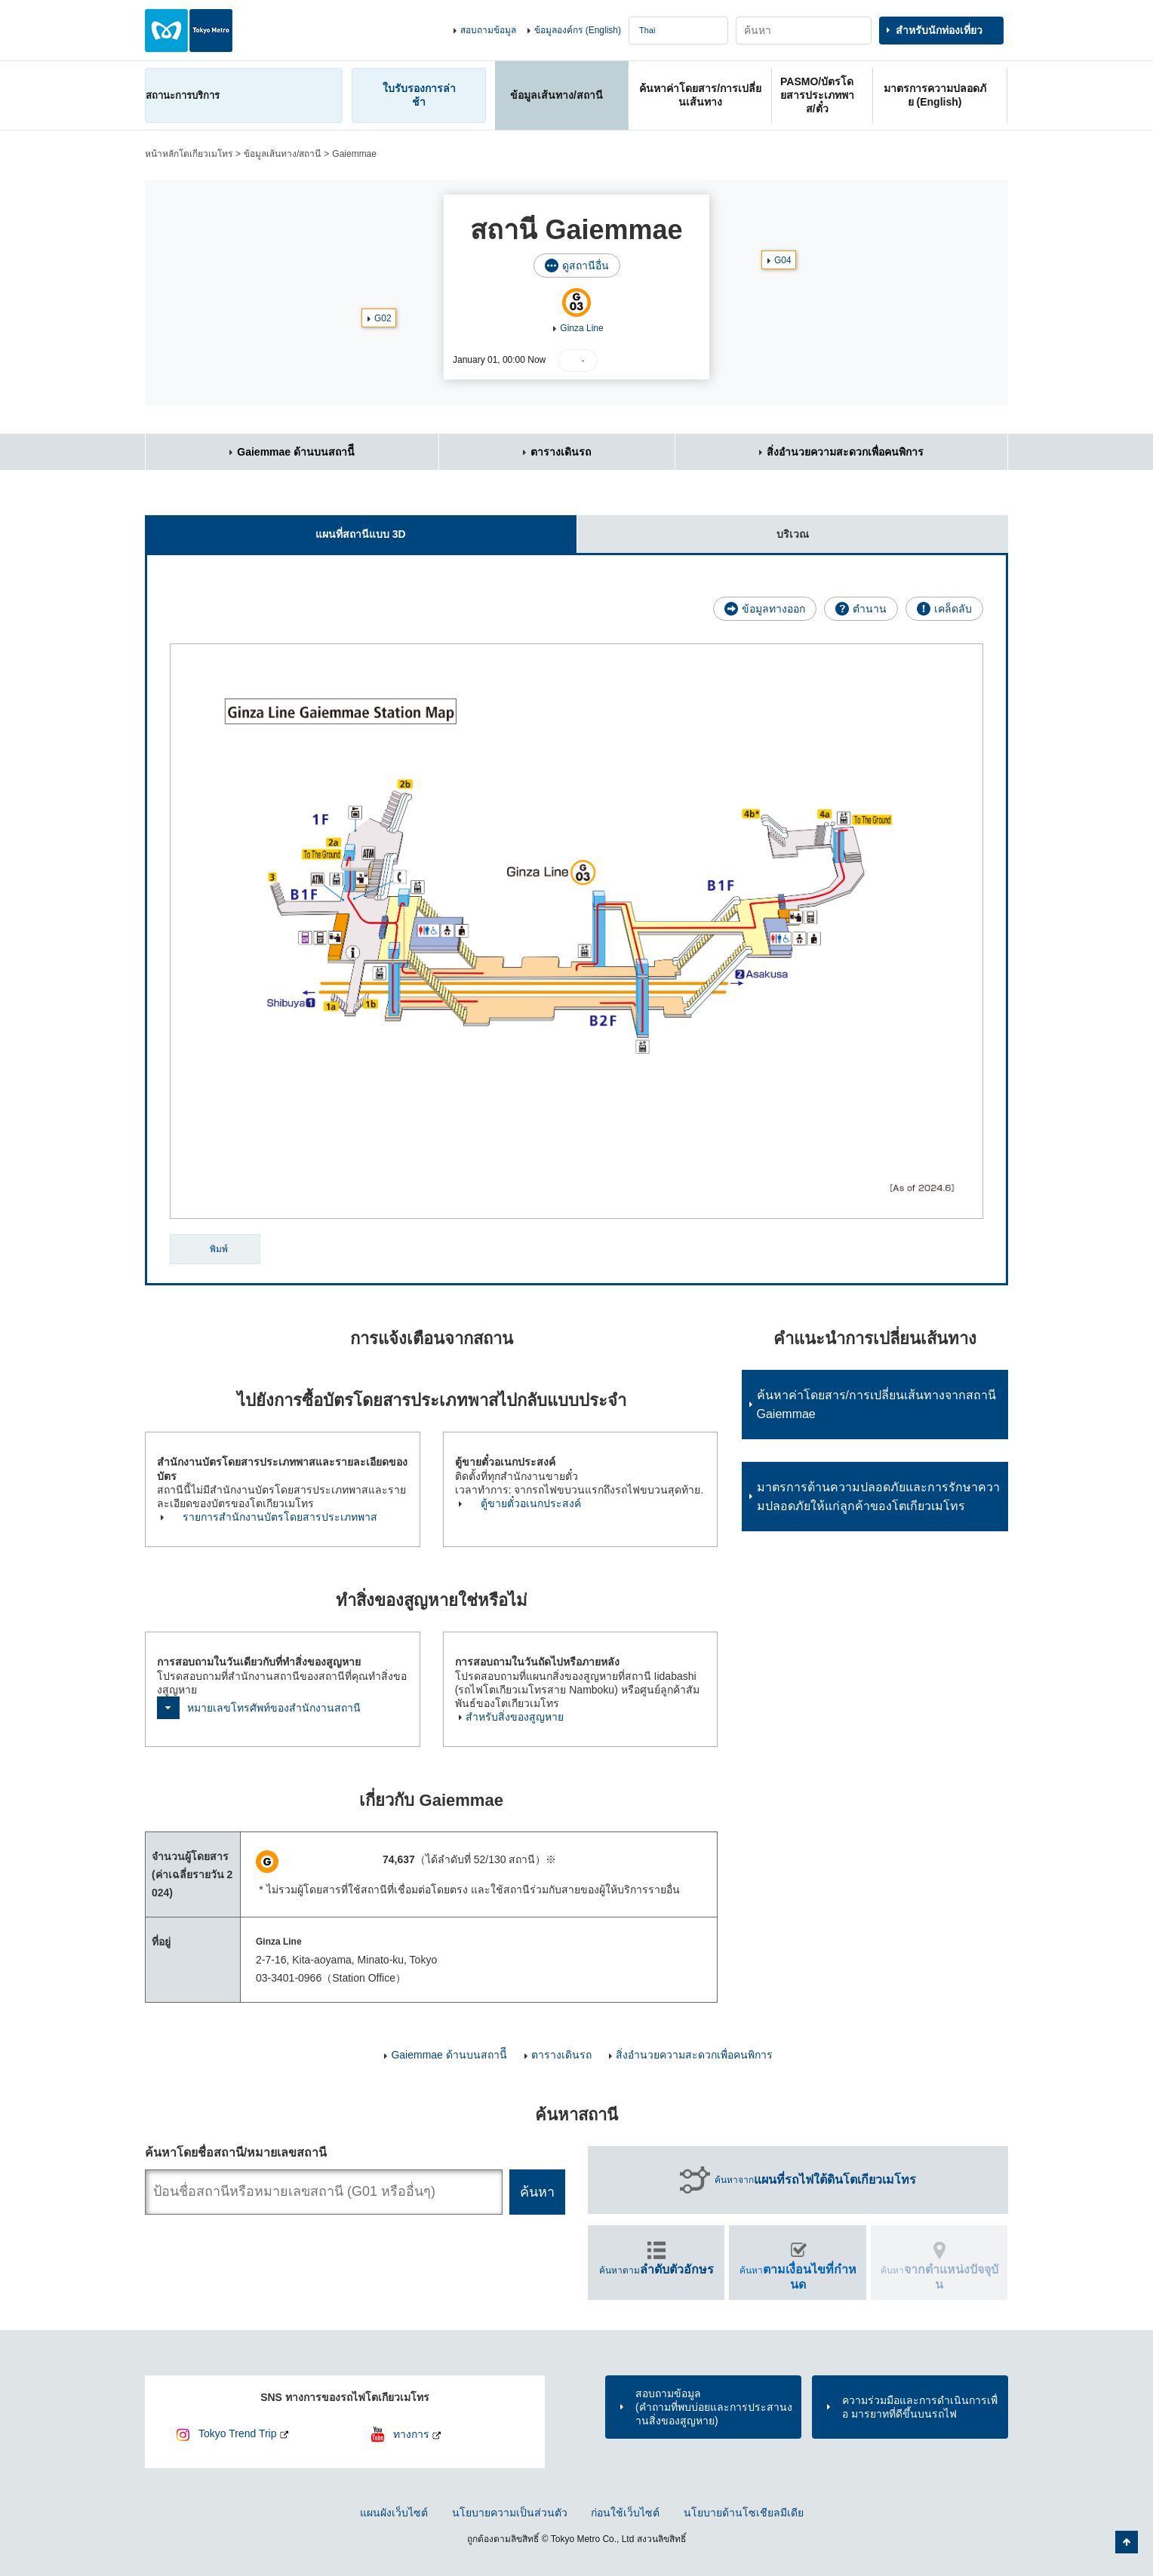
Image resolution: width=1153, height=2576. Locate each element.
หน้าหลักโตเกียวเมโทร (188, 154)
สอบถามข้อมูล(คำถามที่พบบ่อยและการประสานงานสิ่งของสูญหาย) (713, 2407)
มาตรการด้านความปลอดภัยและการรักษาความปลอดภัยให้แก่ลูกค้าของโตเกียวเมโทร (878, 1496)
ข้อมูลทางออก (773, 609)
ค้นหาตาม (656, 2269)
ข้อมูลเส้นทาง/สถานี (282, 154)
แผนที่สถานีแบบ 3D (275, 527)
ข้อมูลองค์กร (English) (577, 30)
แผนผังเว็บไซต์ (394, 2513)
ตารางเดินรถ (560, 452)
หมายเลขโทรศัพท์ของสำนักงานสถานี (274, 1708)
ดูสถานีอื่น (585, 265)
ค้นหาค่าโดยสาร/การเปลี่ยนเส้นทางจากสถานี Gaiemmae (876, 1404)
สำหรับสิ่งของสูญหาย (515, 1717)
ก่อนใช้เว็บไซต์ (625, 2513)
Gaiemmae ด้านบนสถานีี (296, 452)
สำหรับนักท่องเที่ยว (939, 30)
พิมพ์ (219, 1249)
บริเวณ (693, 527)
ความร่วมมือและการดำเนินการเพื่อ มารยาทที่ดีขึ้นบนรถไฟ (920, 2407)
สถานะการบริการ (183, 95)
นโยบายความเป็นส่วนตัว (509, 2513)
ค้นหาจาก (815, 2180)
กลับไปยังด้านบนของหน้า (1126, 2542)
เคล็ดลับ (953, 609)
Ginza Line (581, 328)
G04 (783, 260)
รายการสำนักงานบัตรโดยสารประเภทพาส (280, 1517)
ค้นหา (797, 2276)
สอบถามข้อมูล (488, 30)
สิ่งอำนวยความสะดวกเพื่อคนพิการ (845, 452)
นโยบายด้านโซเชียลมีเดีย (744, 2513)
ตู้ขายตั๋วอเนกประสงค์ (531, 1503)
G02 (383, 318)
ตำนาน (870, 609)
